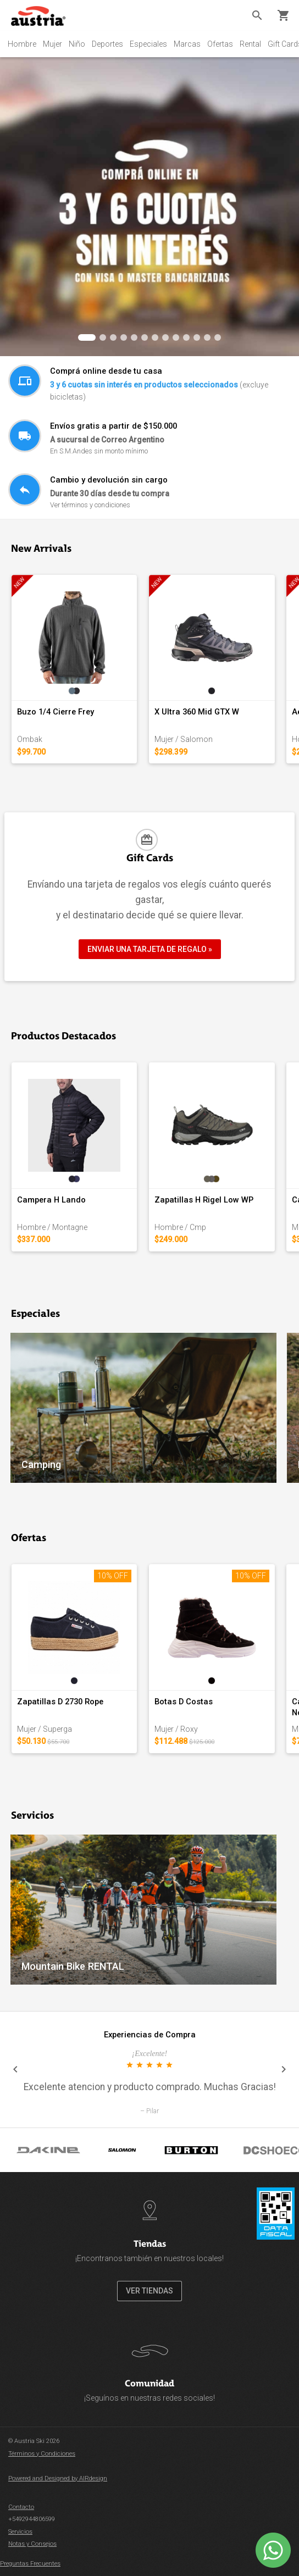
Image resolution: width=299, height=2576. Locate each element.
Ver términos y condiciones (90, 505)
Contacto (21, 2507)
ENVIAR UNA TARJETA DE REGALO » (149, 949)
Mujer (52, 44)
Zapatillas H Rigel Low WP (203, 1200)
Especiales (148, 44)
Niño (77, 44)
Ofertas (220, 44)
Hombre (22, 44)
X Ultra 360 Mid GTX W (196, 712)
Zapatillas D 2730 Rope (60, 1702)
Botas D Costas (183, 1702)
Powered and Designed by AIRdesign (57, 2478)
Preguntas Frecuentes (30, 2563)
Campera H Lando (51, 1200)
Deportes (107, 44)
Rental (250, 44)
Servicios (20, 2531)
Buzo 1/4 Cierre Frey (55, 712)
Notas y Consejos (32, 2543)
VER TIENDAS (149, 2290)
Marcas (187, 44)
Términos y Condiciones (41, 2453)
